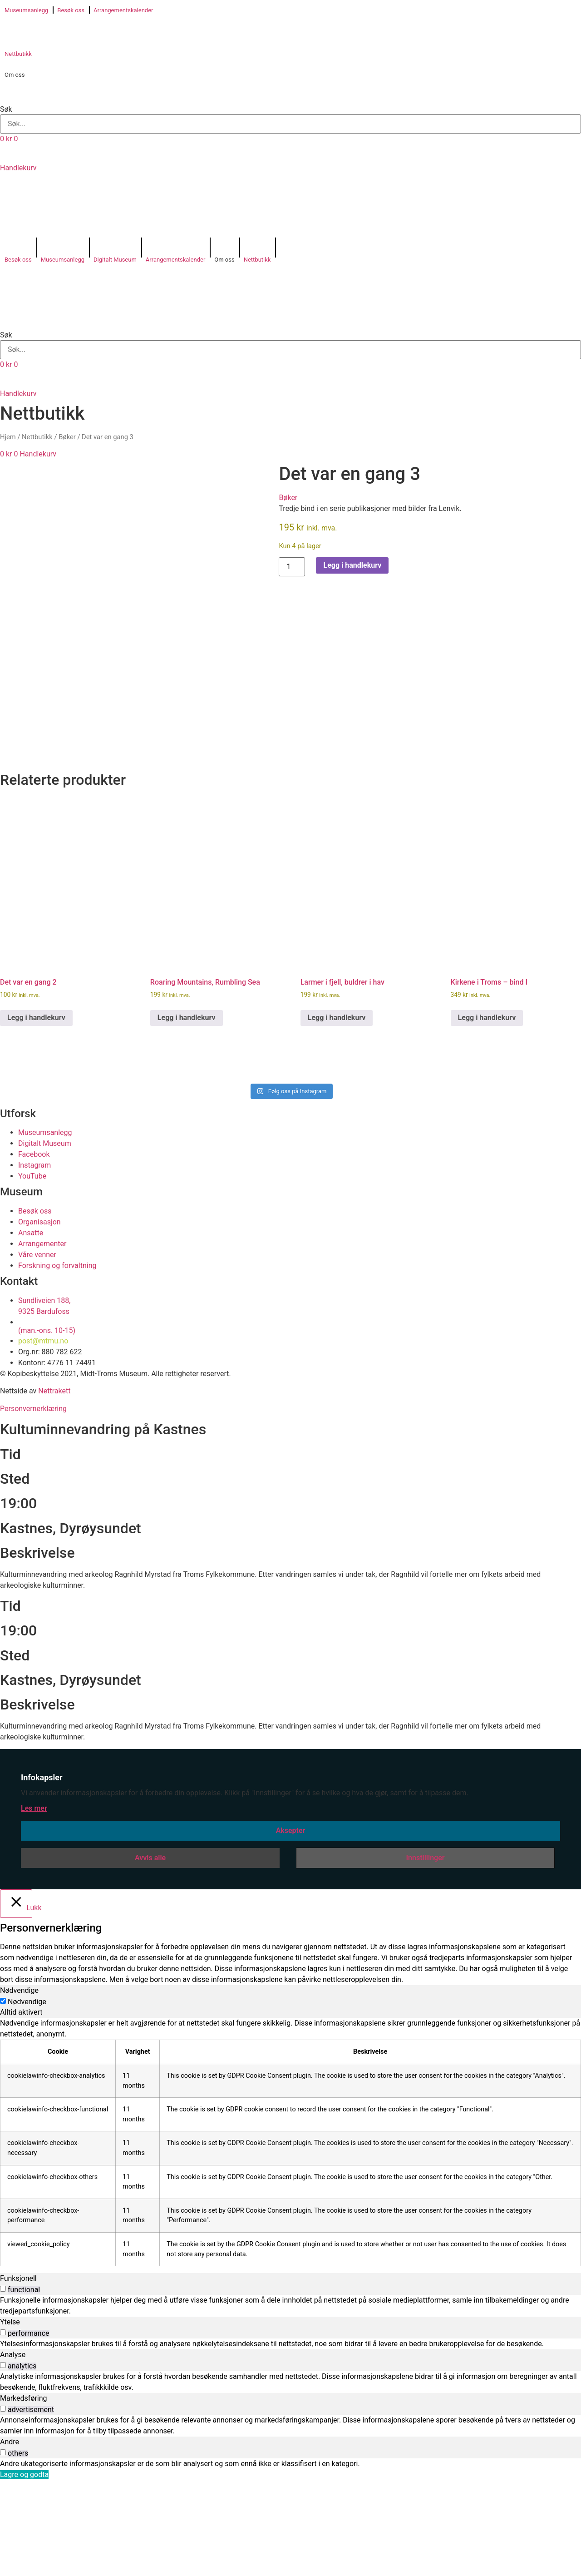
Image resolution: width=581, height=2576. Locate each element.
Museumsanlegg (26, 10)
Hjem (8, 437)
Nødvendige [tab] (19, 2086)
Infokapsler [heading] (42, 1873)
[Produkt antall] (292, 566)
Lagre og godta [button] (24, 2570)
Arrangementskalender (123, 10)
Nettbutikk (18, 53)
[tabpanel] (290, 2238)
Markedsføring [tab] (23, 2494)
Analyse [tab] (12, 2450)
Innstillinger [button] (425, 1953)
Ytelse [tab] (10, 2417)
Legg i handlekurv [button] (36, 1113)
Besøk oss (70, 10)
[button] (290, 94)
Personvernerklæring (33, 1504)
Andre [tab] (9, 2537)
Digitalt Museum (115, 259)
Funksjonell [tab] (18, 2374)
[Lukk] (16, 1999)
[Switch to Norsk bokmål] (31, 202)
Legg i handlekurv (352, 565)
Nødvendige (27, 2097)
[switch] (3, 2385)
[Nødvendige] (3, 2097)
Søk (6, 109)
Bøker (67, 437)
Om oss (15, 74)
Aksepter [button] (290, 1926)
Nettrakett (54, 1486)
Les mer (34, 1904)
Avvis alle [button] (150, 1953)
